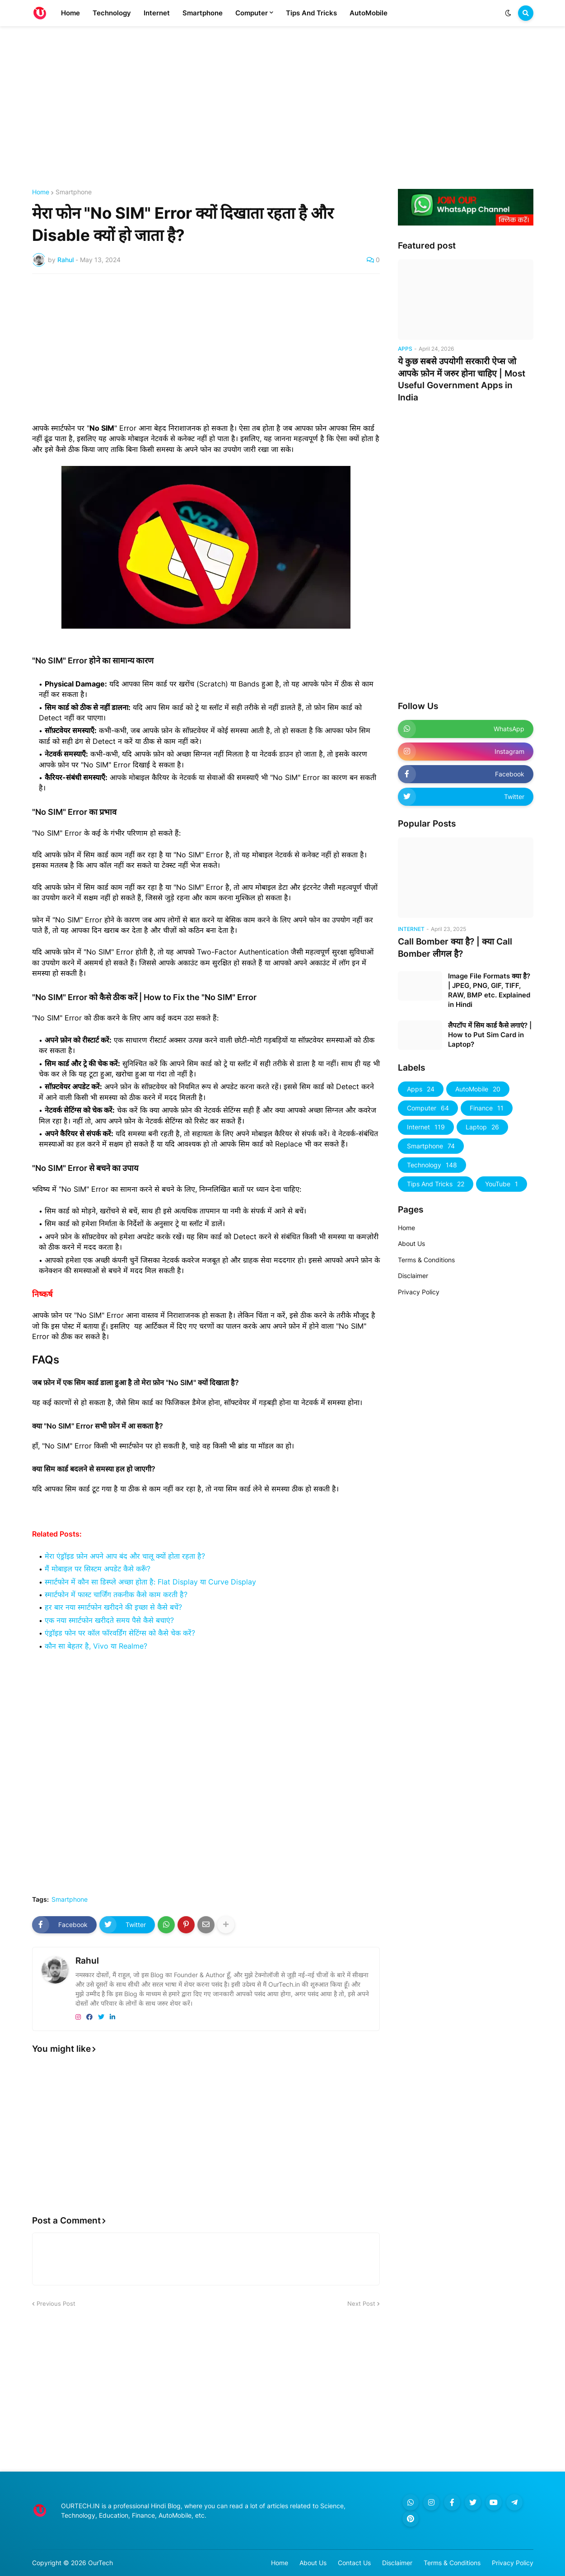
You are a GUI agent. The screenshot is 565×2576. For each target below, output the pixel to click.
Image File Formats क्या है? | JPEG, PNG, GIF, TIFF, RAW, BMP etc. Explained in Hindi (489, 990)
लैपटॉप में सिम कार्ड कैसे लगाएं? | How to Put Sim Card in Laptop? (490, 1034)
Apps (420, 1089)
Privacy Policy (418, 1292)
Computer (428, 1108)
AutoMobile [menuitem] (369, 13)
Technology (432, 1165)
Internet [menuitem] (157, 13)
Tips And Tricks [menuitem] (311, 13)
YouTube (501, 1184)
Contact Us (354, 2563)
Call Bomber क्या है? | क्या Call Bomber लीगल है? (455, 947)
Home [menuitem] (70, 13)
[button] (508, 13)
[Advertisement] (282, 107)
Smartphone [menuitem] (202, 13)
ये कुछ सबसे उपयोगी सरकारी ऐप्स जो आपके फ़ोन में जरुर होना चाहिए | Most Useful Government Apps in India (461, 379)
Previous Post (56, 2303)
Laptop (482, 1127)
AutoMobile (477, 1089)
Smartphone (74, 192)
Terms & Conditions (426, 1260)
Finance (487, 1108)
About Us (411, 1243)
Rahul (87, 1961)
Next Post (361, 2303)
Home (40, 192)
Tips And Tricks (435, 1184)
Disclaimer (413, 1275)
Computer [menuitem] (251, 13)
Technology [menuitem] (112, 13)
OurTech (100, 2563)
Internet (426, 1127)
